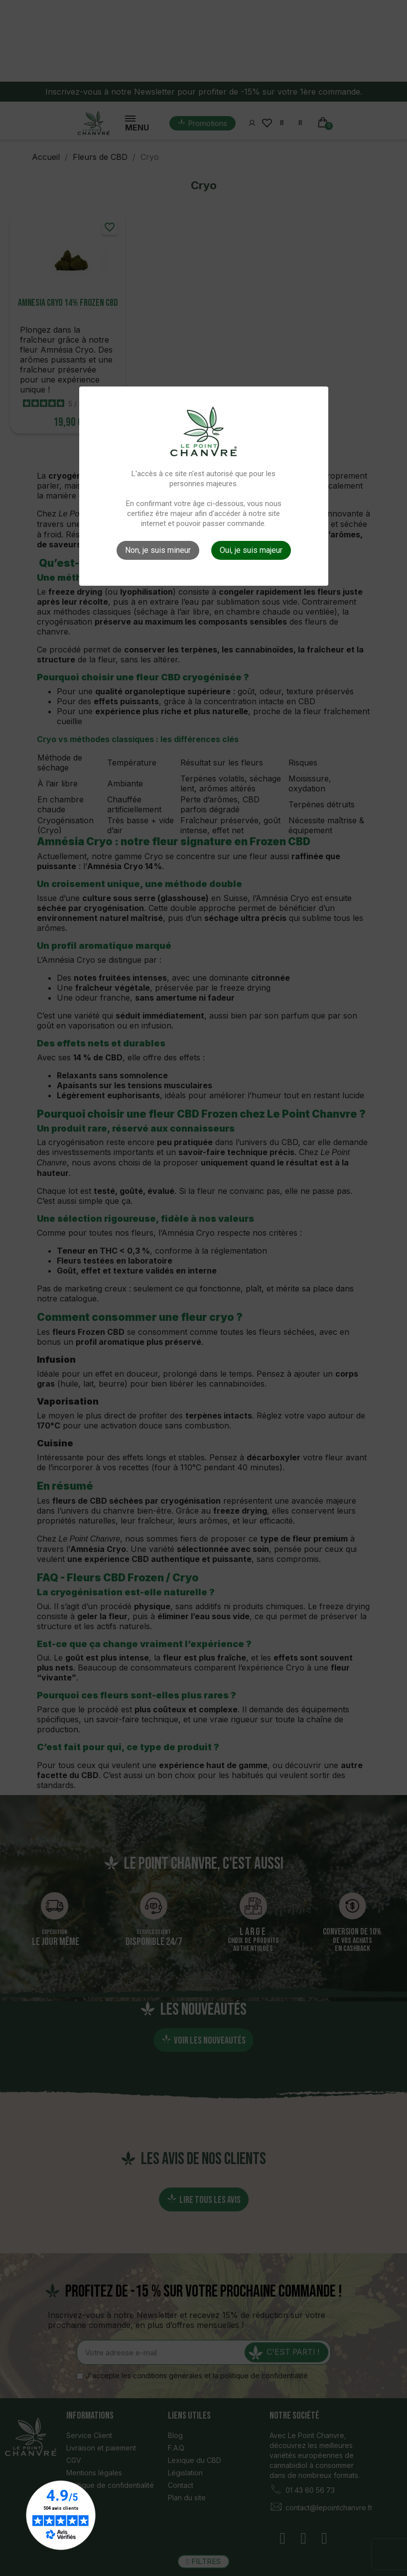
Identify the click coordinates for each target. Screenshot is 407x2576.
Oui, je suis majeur (251, 550)
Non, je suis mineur (158, 550)
